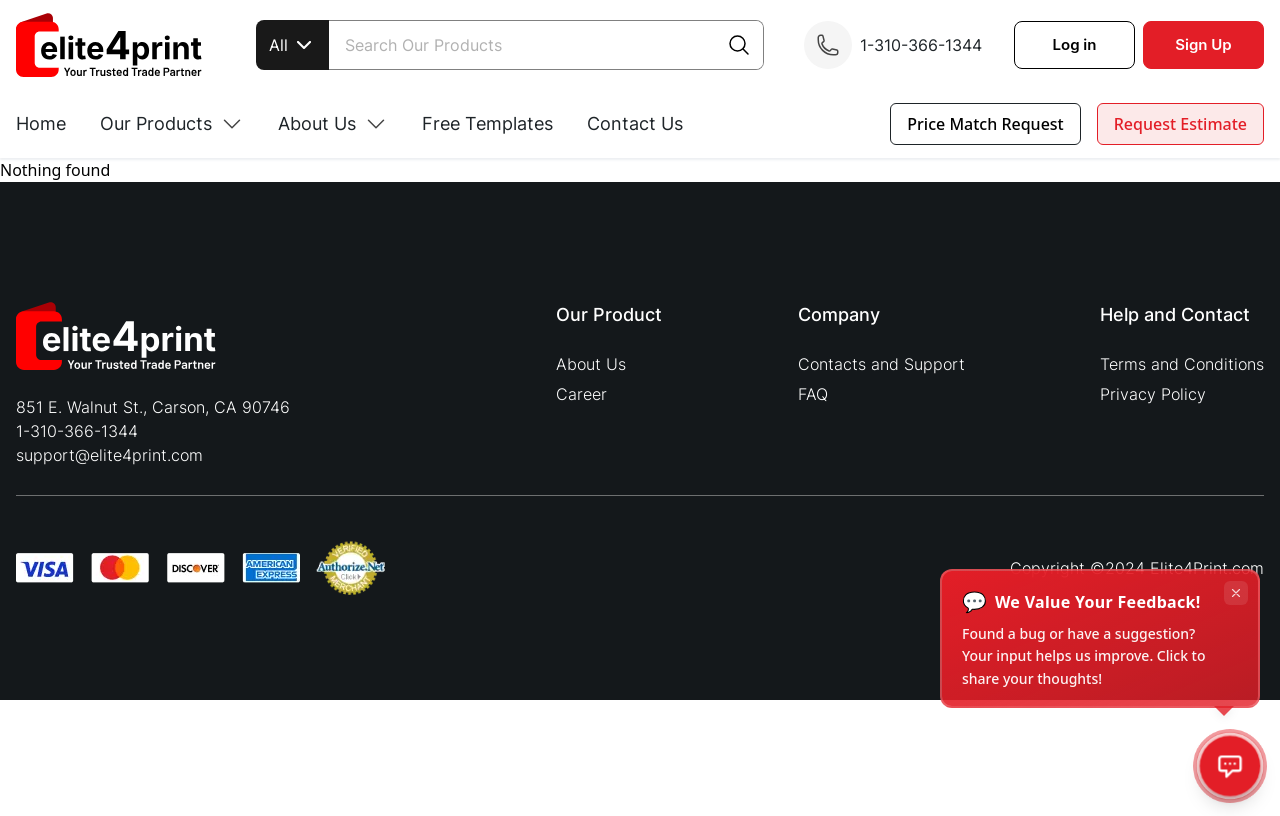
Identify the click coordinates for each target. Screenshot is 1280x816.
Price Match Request (985, 124)
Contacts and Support (881, 364)
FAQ (813, 394)
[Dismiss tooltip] (1236, 593)
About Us (591, 364)
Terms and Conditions (1182, 364)
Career (581, 394)
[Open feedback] (1230, 766)
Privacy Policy (1153, 394)
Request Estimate (1180, 124)
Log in (1075, 44)
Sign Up (1203, 44)
